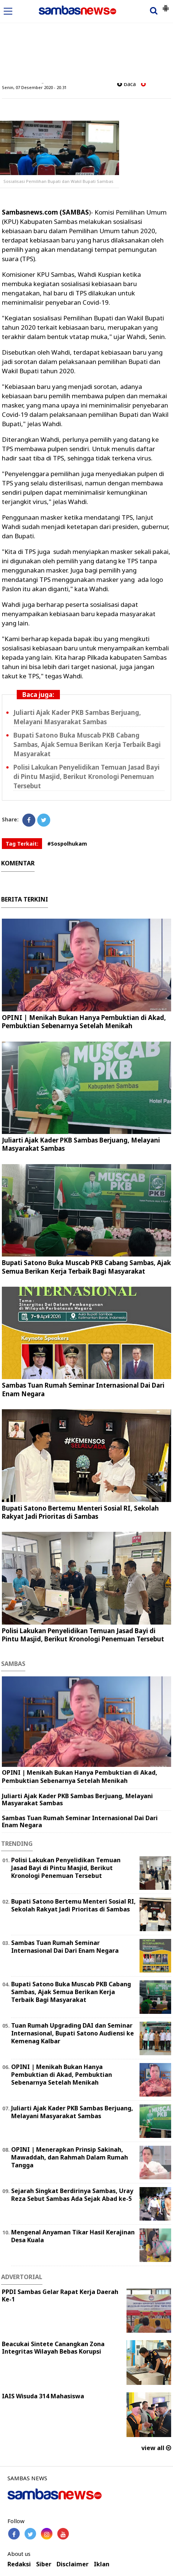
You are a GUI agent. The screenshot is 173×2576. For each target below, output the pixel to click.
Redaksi (19, 2564)
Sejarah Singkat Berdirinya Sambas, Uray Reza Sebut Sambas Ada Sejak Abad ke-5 (72, 2195)
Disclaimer (73, 2564)
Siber (43, 2564)
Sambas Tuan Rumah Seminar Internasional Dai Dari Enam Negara (83, 1389)
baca (126, 84)
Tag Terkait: (22, 843)
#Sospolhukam (67, 843)
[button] (165, 5)
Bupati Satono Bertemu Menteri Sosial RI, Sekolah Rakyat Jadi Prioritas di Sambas (80, 1512)
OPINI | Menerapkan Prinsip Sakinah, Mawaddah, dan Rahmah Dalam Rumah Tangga (69, 2157)
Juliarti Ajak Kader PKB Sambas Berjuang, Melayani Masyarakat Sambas (77, 717)
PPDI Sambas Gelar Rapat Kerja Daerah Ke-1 (60, 2296)
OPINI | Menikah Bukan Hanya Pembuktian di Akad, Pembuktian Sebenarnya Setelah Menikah (84, 1021)
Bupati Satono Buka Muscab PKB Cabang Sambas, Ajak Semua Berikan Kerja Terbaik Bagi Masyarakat (87, 744)
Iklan (101, 2564)
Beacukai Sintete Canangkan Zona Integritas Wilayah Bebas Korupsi (53, 2348)
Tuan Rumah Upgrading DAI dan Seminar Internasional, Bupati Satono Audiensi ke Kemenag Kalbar (72, 2033)
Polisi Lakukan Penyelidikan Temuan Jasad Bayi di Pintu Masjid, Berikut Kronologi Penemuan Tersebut (86, 776)
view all (156, 2448)
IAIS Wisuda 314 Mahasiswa (43, 2396)
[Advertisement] (86, 42)
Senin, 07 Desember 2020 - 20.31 (34, 87)
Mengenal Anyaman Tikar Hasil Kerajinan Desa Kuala (73, 2236)
